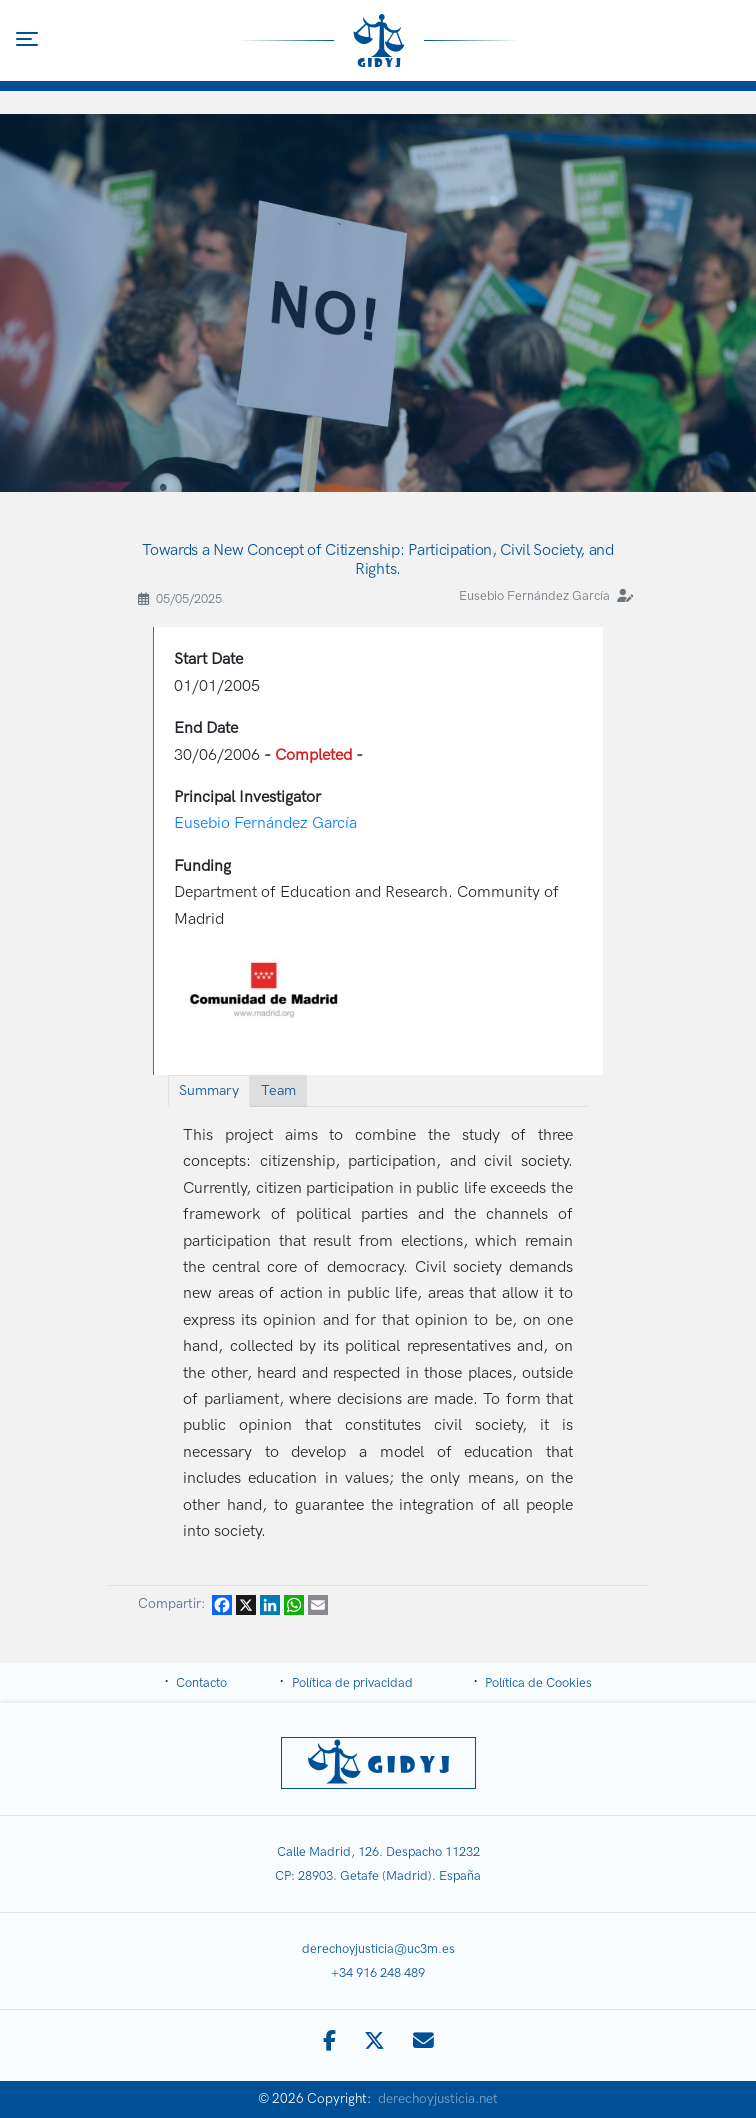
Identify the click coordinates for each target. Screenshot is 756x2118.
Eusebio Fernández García (534, 596)
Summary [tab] (209, 1090)
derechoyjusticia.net (438, 2099)
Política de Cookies (538, 1683)
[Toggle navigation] (27, 39)
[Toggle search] (730, 40)
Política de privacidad (352, 1683)
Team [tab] (278, 1090)
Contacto (201, 1683)
